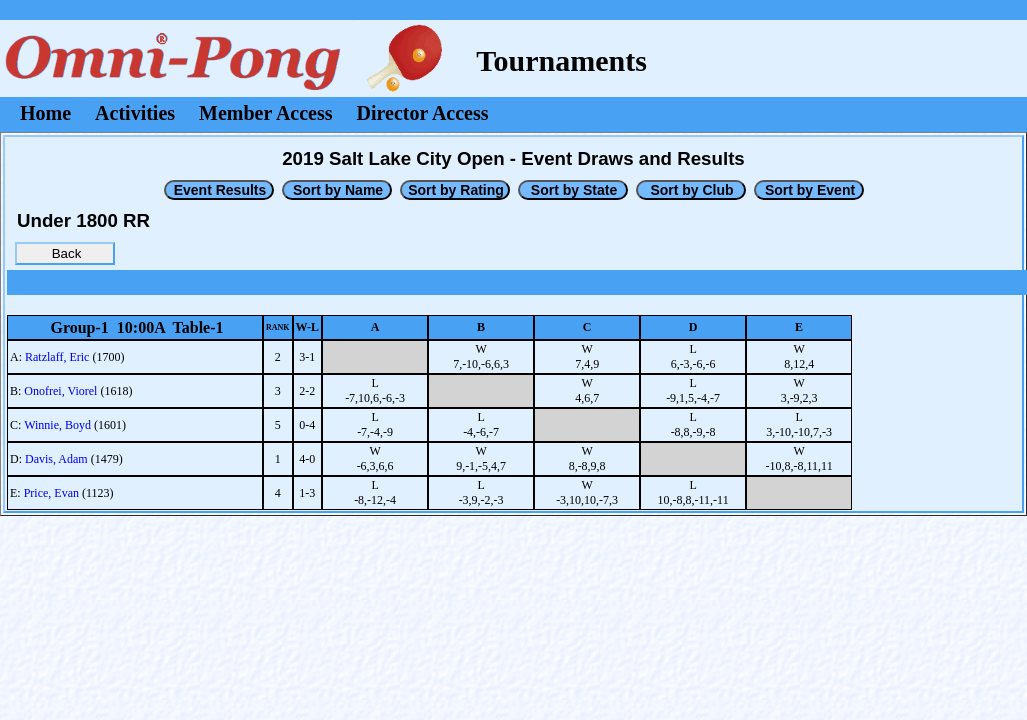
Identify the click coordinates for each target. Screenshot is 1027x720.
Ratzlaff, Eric (57, 357)
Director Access (423, 113)
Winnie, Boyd (57, 425)
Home (45, 113)
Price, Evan (51, 493)
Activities (135, 113)
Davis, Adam (56, 459)
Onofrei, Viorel (60, 391)
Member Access (265, 113)
